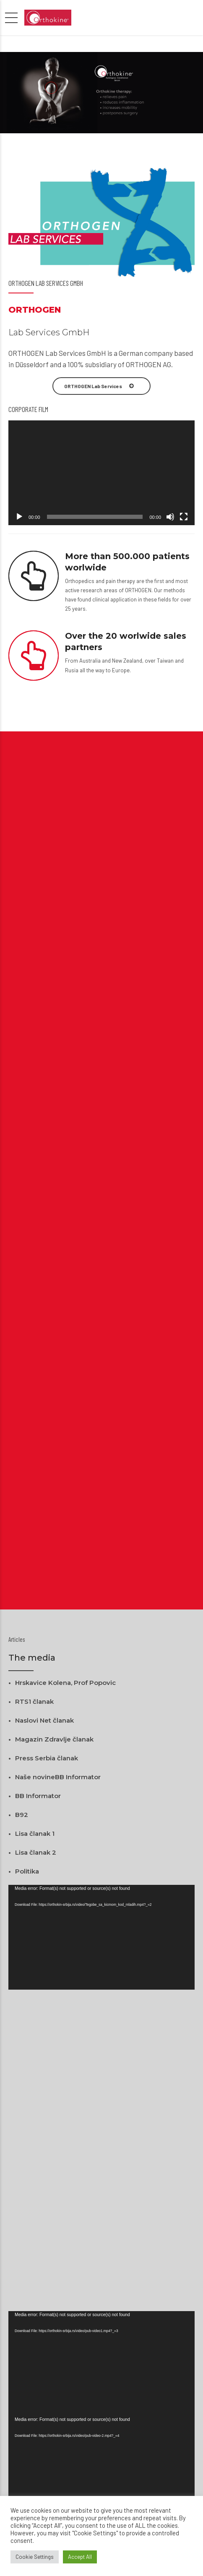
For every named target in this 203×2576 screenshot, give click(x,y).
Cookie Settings (35, 2556)
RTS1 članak (34, 1701)
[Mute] (170, 517)
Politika (27, 1871)
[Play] (19, 517)
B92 (21, 1815)
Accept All (80, 2556)
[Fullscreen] (184, 517)
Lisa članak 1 (35, 1833)
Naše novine (35, 1777)
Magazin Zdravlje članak (54, 1739)
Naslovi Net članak (44, 1720)
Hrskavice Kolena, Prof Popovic (65, 1683)
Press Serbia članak (46, 1758)
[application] (101, 472)
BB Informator (78, 1777)
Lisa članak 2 (35, 1852)
